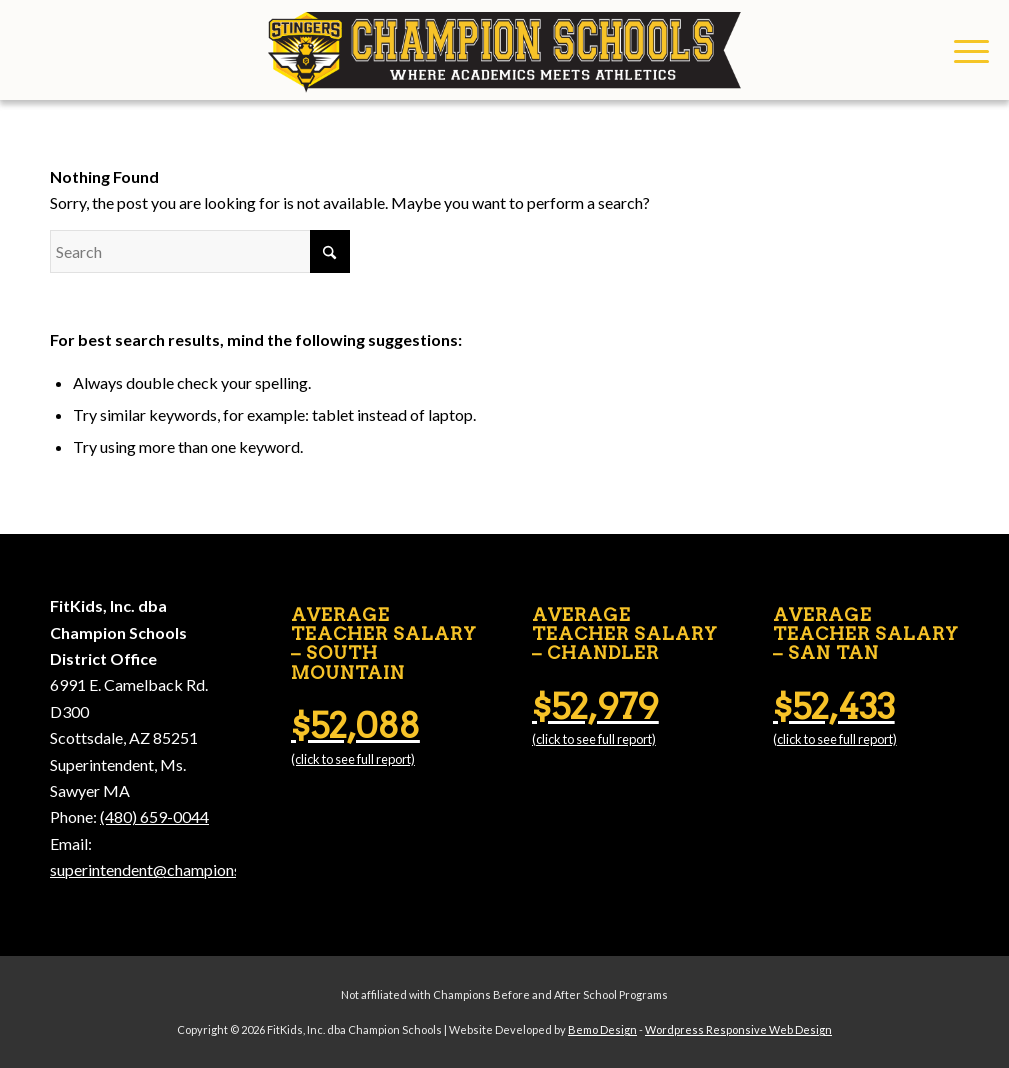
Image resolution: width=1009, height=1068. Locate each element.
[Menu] (965, 50)
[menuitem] (965, 50)
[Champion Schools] (504, 50)
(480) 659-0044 (154, 816)
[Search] (200, 251)
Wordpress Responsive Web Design (738, 1029)
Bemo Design (602, 1029)
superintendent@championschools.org (181, 869)
